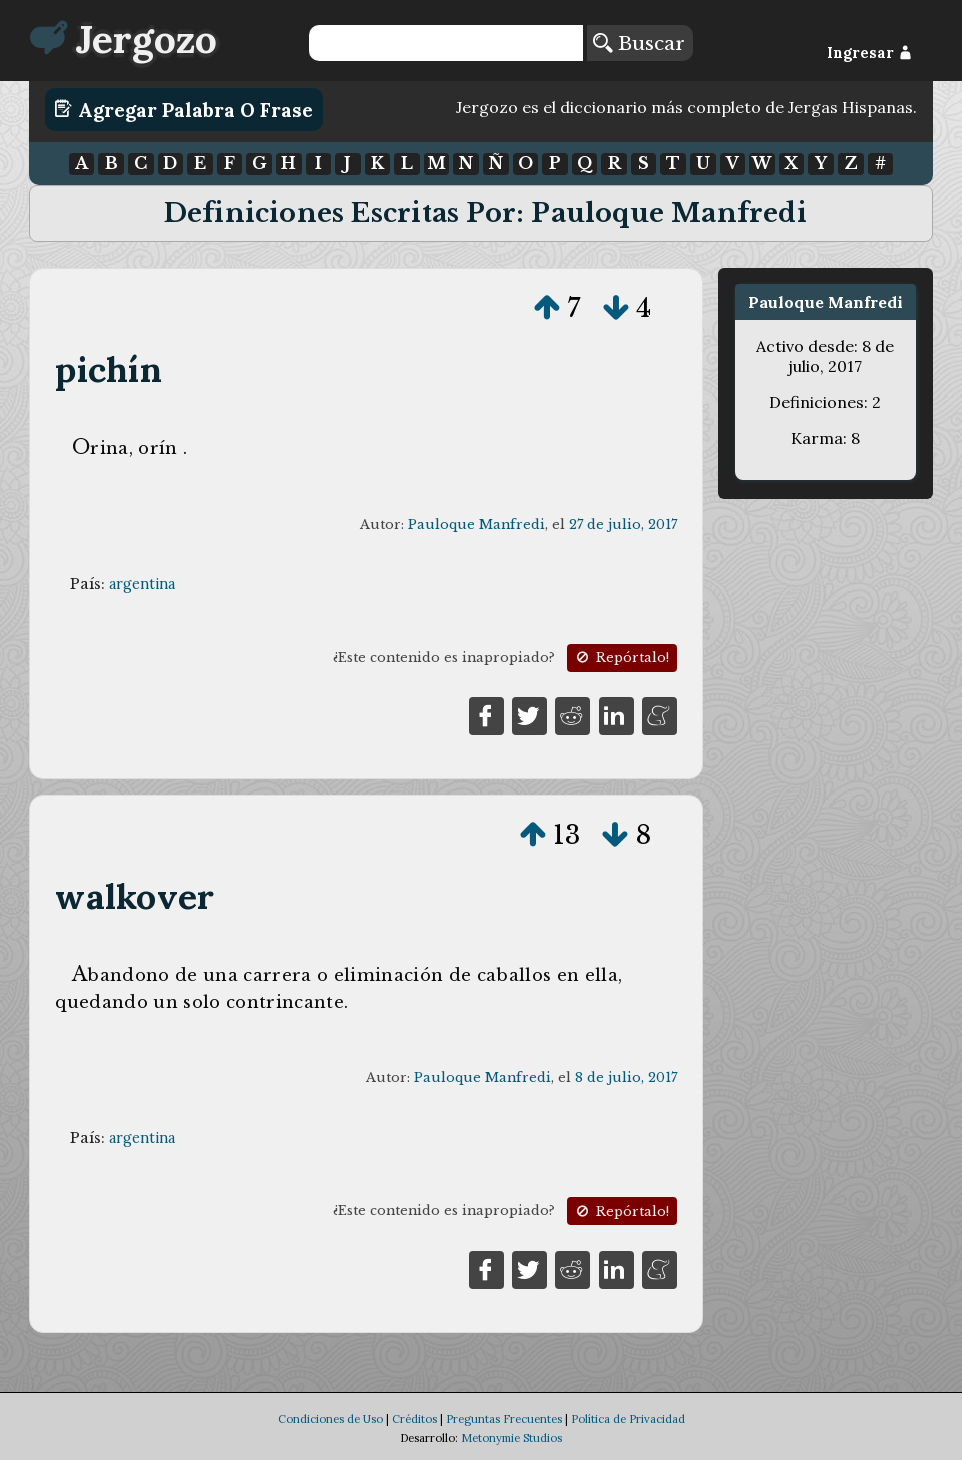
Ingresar (869, 53)
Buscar (639, 43)
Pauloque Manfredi (476, 524)
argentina (142, 584)
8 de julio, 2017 (626, 1077)
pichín (108, 369)
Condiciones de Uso (330, 1419)
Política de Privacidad (628, 1419)
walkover (134, 896)
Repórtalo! (621, 657)
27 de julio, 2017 (623, 524)
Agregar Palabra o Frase (183, 109)
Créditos (414, 1419)
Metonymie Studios (511, 1438)
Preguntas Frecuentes (504, 1419)
